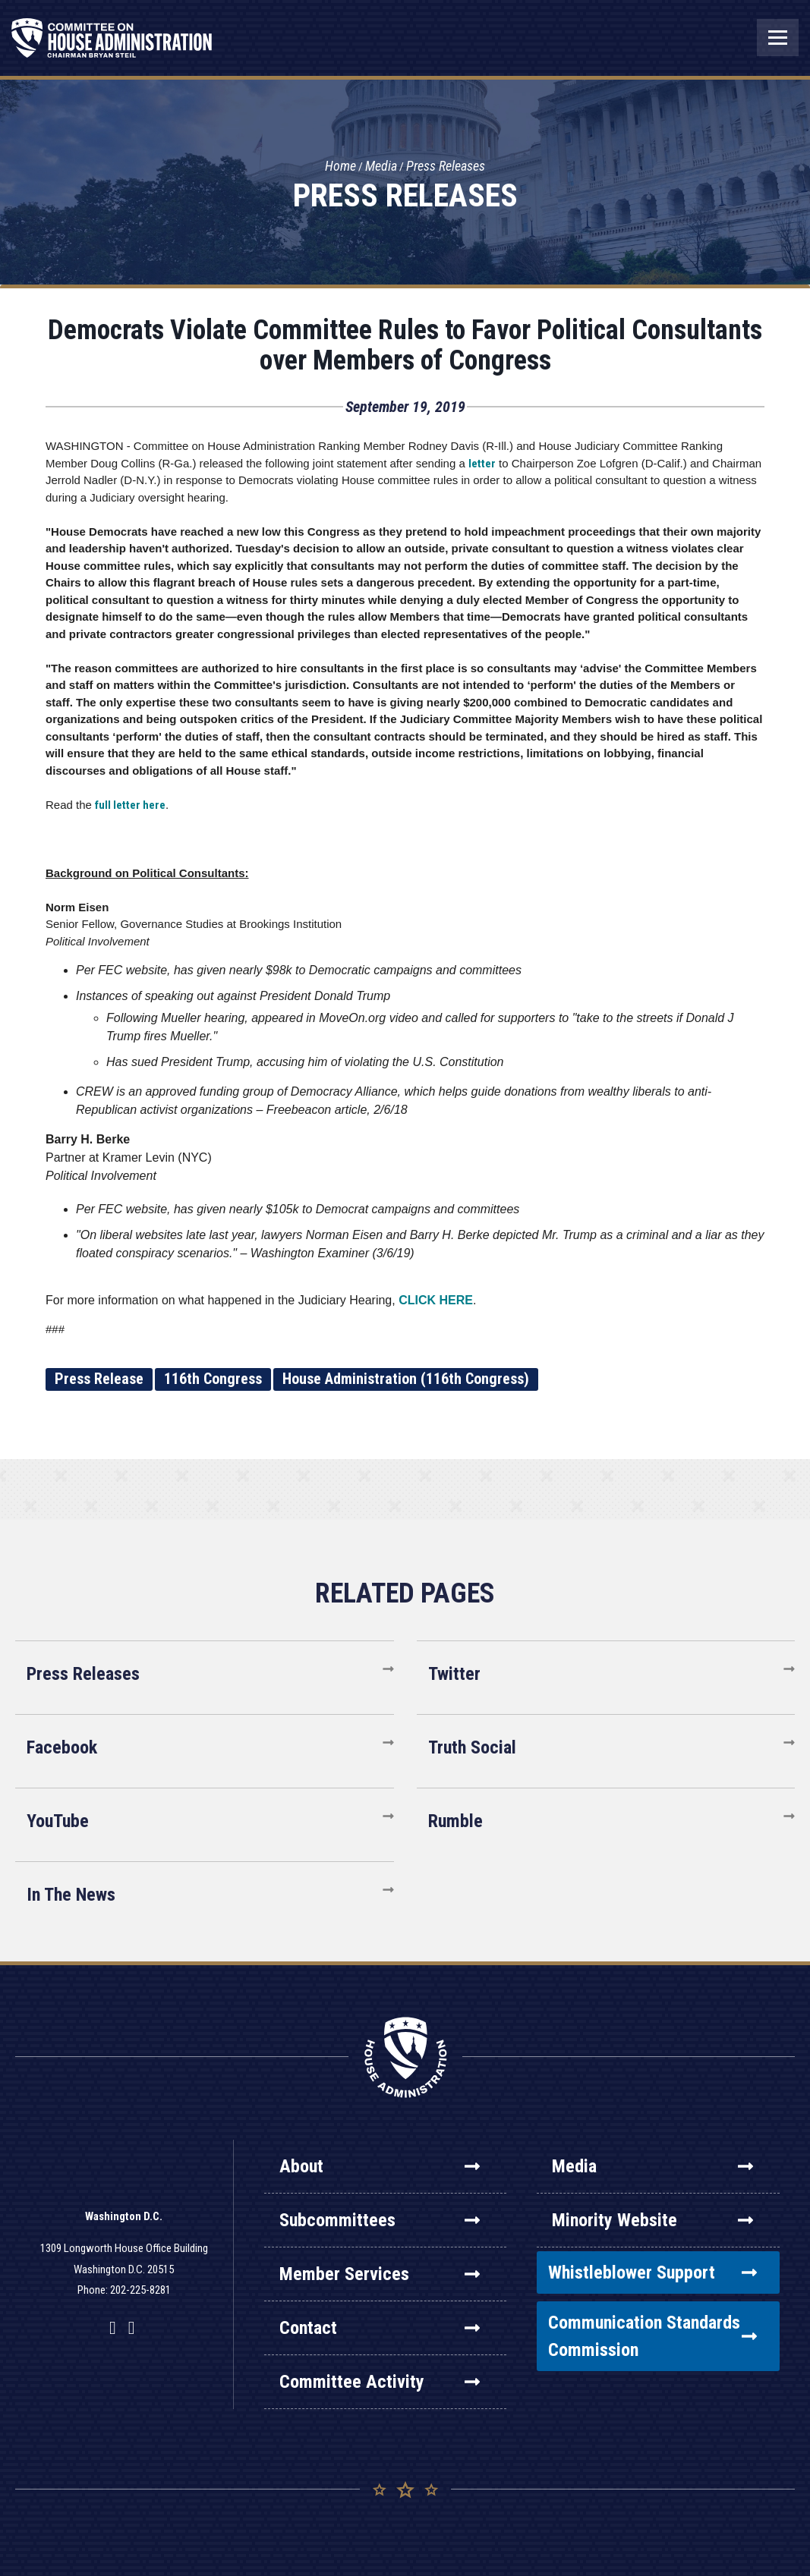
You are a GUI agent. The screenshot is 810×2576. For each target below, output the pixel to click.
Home (340, 167)
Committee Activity (380, 2381)
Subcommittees (380, 2220)
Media (381, 167)
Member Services (380, 2274)
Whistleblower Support (652, 2272)
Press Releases (445, 167)
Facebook (62, 1747)
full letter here (130, 805)
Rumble (455, 1821)
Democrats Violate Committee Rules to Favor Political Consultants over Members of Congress (405, 345)
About (380, 2166)
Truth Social (472, 1747)
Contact (380, 2328)
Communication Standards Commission (652, 2336)
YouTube (58, 1821)
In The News (71, 1894)
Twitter (454, 1673)
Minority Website (652, 2220)
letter (482, 463)
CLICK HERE (436, 1300)
